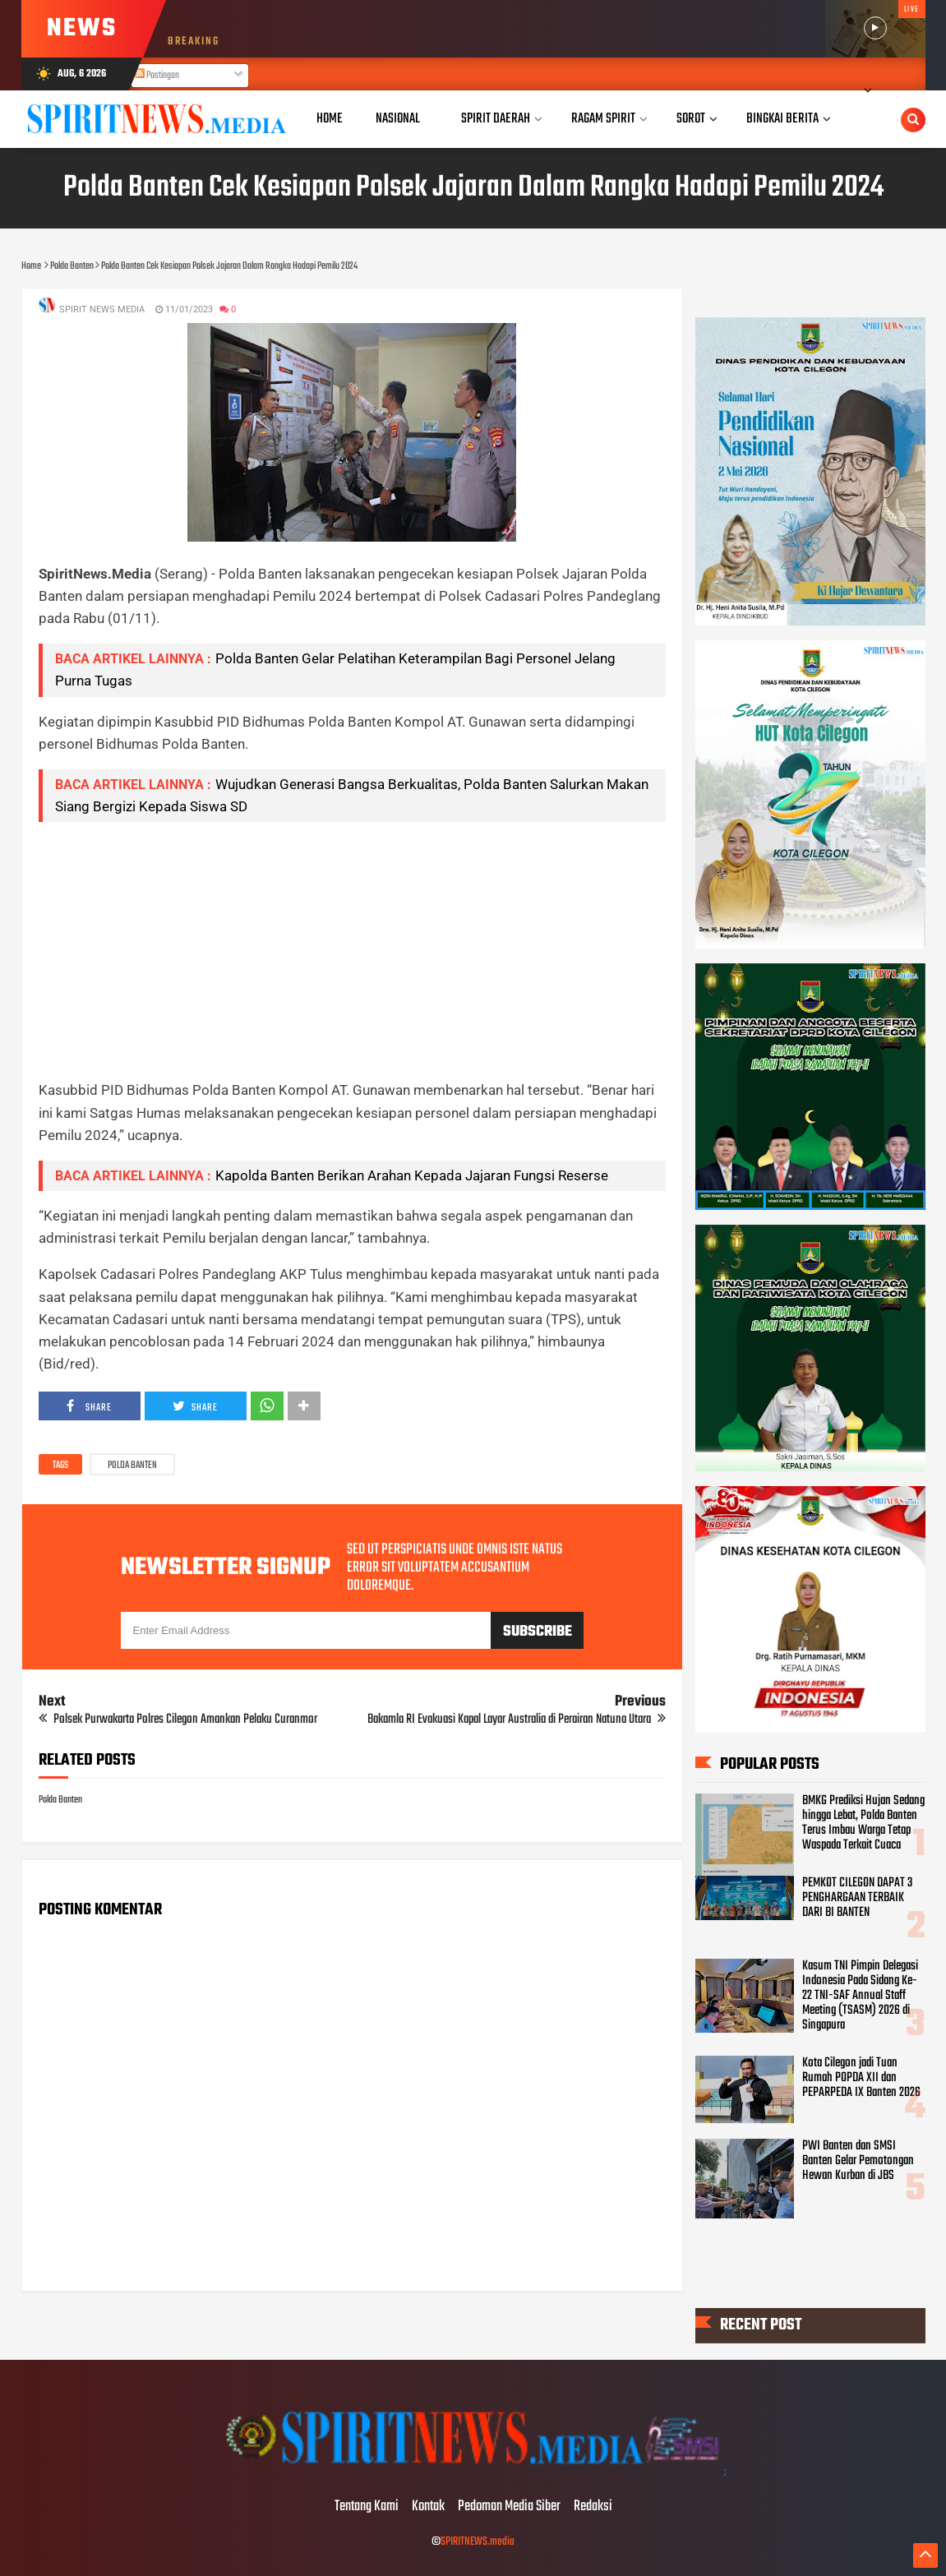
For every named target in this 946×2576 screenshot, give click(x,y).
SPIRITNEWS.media (478, 2541)
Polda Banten (132, 1465)
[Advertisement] (352, 950)
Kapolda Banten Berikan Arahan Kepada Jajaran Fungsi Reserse (411, 1175)
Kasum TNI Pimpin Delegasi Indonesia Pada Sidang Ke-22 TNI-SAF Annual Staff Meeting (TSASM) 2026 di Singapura (860, 1995)
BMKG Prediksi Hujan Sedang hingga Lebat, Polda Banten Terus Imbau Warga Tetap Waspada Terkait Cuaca (863, 1823)
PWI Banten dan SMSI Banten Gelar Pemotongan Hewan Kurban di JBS (858, 2160)
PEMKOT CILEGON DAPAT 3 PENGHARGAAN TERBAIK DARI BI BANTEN (857, 1897)
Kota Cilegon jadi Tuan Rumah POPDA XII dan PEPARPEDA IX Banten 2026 (861, 2077)
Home (329, 119)
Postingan (157, 75)
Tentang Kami (367, 2507)
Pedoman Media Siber (509, 2507)
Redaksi (593, 2507)
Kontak (428, 2507)
